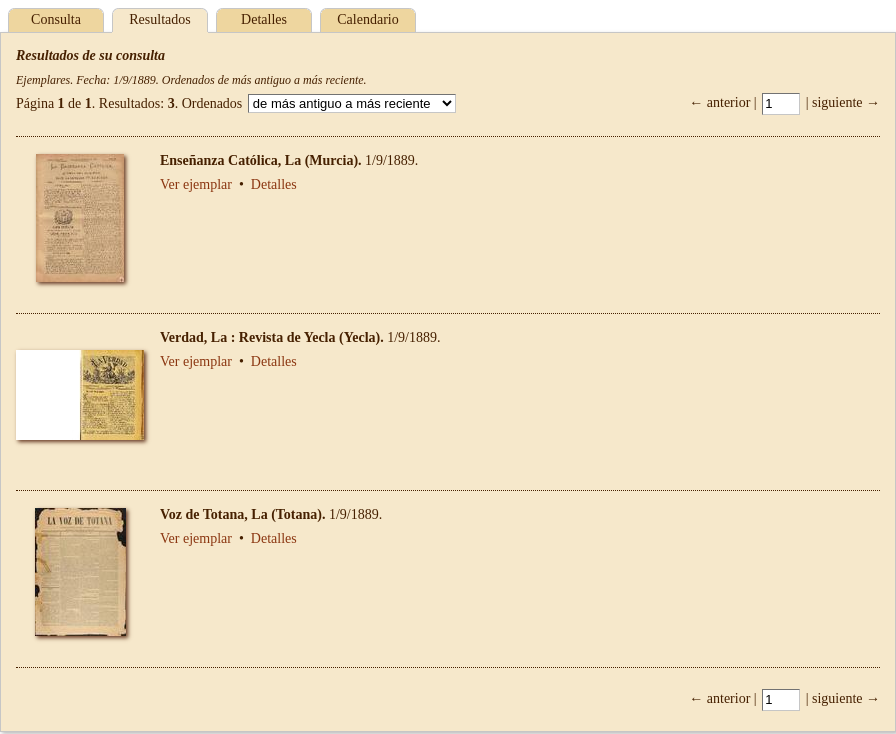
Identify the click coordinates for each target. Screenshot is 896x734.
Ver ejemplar (196, 184)
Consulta (56, 19)
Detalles (264, 19)
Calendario (367, 19)
